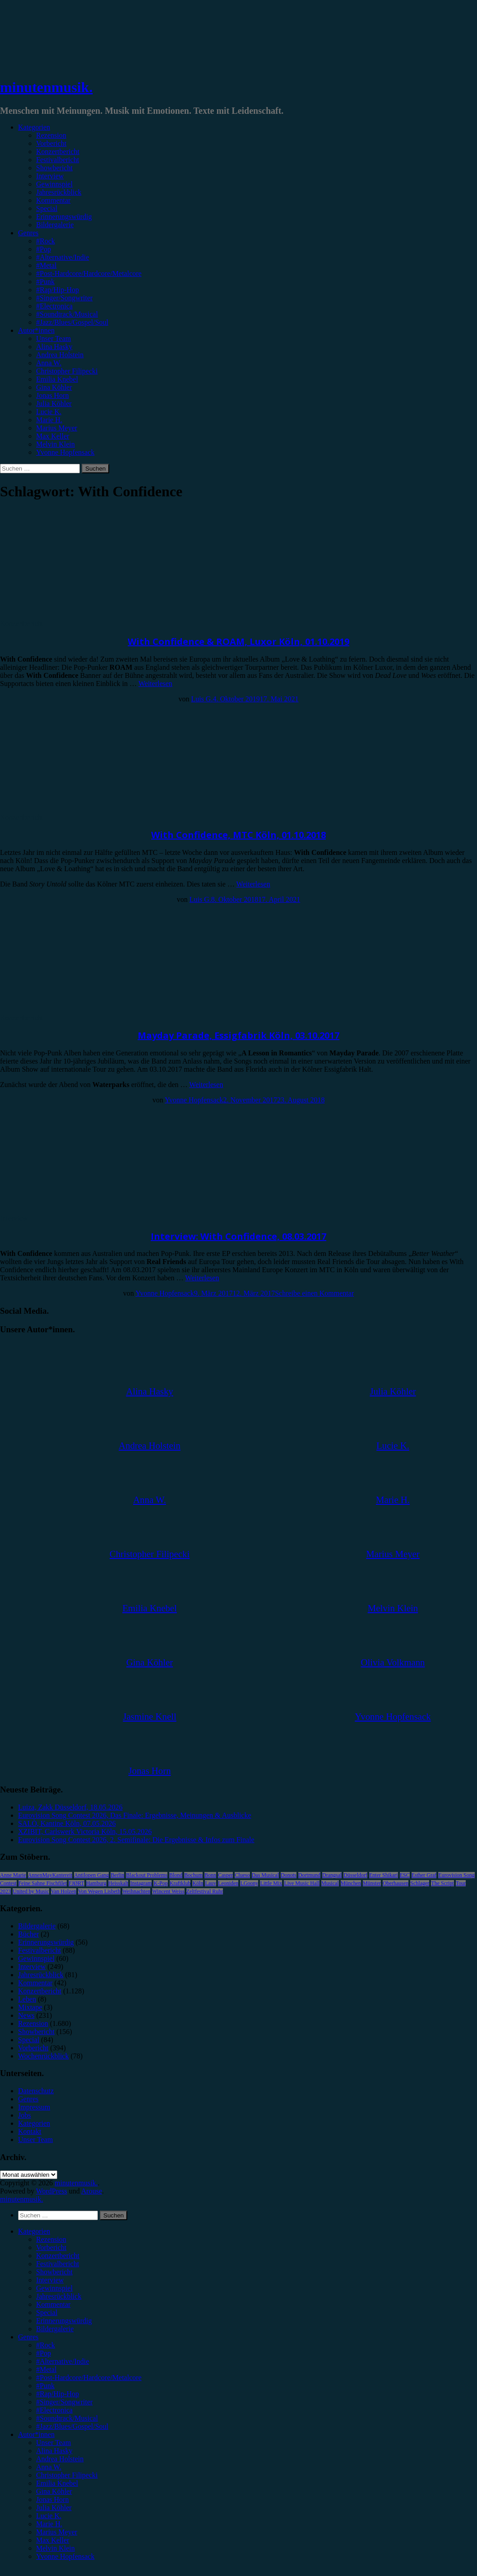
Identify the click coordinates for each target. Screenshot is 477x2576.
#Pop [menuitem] (43, 2353)
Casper (225, 1875)
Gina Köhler (54, 387)
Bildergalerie (55, 225)
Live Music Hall (302, 1883)
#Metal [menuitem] (46, 2369)
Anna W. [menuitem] (48, 2467)
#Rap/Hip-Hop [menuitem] (57, 2394)
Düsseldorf (355, 1875)
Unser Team (53, 338)
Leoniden (228, 1883)
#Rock (45, 241)
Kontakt (30, 2131)
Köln (197, 1883)
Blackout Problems (146, 1875)
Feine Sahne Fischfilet (43, 1883)
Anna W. (48, 363)
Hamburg (96, 1883)
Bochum (193, 1875)
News (26, 2015)
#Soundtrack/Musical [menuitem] (67, 2418)
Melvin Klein (55, 444)
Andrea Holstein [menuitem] (59, 2459)
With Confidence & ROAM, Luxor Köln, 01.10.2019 (238, 641)
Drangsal (332, 1875)
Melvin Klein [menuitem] (55, 2548)
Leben (27, 1999)
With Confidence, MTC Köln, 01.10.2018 (238, 835)
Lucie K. (48, 411)
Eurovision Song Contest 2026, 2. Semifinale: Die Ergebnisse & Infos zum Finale (136, 1839)
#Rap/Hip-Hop (57, 290)
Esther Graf (424, 1875)
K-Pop (160, 1883)
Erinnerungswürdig (64, 216)
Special (46, 208)
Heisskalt (118, 1883)
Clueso (242, 1875)
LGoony (249, 1883)
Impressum (34, 2107)
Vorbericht (51, 143)
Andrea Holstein (59, 355)
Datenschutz (36, 2091)
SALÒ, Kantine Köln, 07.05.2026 (67, 1823)
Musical (330, 1883)
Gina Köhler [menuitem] (54, 2491)
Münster (372, 1883)
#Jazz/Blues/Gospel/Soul (72, 322)
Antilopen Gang (91, 1875)
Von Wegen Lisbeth (99, 1891)
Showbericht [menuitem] (54, 2272)
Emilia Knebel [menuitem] (57, 2483)
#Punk (45, 281)
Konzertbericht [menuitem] (57, 2255)
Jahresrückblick (58, 192)
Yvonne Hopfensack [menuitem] (65, 2556)
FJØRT (76, 1883)
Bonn (210, 1875)
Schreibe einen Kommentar (314, 1293)
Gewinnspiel (54, 184)
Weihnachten (136, 1891)
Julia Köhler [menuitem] (54, 2507)
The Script (442, 1883)
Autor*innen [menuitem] (36, 2434)
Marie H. (49, 420)
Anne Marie (13, 1875)
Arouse (91, 2191)
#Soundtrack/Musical (67, 314)
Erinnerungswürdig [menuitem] (64, 2320)
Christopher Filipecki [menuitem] (66, 2475)
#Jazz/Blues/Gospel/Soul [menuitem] (72, 2426)
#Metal (46, 265)
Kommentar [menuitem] (53, 2304)
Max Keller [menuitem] (52, 2540)
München (351, 1883)
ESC (405, 1875)
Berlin (117, 1875)
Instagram (141, 1883)
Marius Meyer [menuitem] (56, 2532)
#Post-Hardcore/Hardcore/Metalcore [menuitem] (89, 2377)
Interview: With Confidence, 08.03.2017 (238, 1236)
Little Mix (271, 1883)
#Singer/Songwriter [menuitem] (64, 2402)
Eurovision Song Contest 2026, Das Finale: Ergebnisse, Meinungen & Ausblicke (134, 1815)
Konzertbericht (57, 151)
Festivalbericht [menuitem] (57, 2264)
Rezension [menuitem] (51, 2239)
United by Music (31, 1891)
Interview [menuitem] (50, 2280)
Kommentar (53, 200)
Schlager (419, 1883)
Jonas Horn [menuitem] (52, 2499)
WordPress (51, 2191)
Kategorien (34, 127)
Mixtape (30, 2007)
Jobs (24, 2115)
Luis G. (202, 699)
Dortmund (309, 1875)
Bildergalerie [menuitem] (55, 2329)
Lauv (210, 1883)
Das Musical (265, 1875)
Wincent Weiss (168, 1891)
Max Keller (52, 436)
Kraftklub (180, 1883)
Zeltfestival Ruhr (204, 1891)
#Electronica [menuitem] (54, 2410)
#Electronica (54, 306)
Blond (175, 1875)
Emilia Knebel (57, 379)
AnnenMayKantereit (50, 1875)
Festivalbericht (57, 159)
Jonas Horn (52, 395)
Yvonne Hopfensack (65, 452)
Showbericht (54, 168)
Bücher (28, 1934)
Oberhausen (395, 1883)
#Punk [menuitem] (45, 2385)
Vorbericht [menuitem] (51, 2247)
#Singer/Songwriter (64, 298)
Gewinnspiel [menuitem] (54, 2288)
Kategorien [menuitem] (34, 2231)
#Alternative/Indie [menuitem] (62, 2361)
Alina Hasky (54, 346)
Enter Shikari (383, 1875)
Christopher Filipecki (66, 371)
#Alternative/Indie (62, 257)
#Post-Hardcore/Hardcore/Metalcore (89, 273)
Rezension (51, 135)
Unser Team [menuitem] (53, 2442)
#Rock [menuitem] (45, 2345)
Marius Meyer (56, 428)
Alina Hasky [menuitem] (54, 2451)
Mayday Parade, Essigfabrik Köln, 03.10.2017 (238, 1035)
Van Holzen (63, 1891)
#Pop (43, 249)
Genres (28, 233)
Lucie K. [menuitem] (48, 2516)
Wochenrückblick (43, 2056)
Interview (50, 176)
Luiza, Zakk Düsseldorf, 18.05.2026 (70, 1807)
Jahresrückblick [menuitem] (58, 2296)
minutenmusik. (46, 87)
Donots (288, 1875)
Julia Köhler (54, 403)
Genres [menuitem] (28, 2337)
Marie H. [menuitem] (49, 2524)
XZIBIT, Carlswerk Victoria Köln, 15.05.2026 (85, 1831)
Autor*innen (36, 330)
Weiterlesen (155, 683)
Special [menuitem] (46, 2312)
